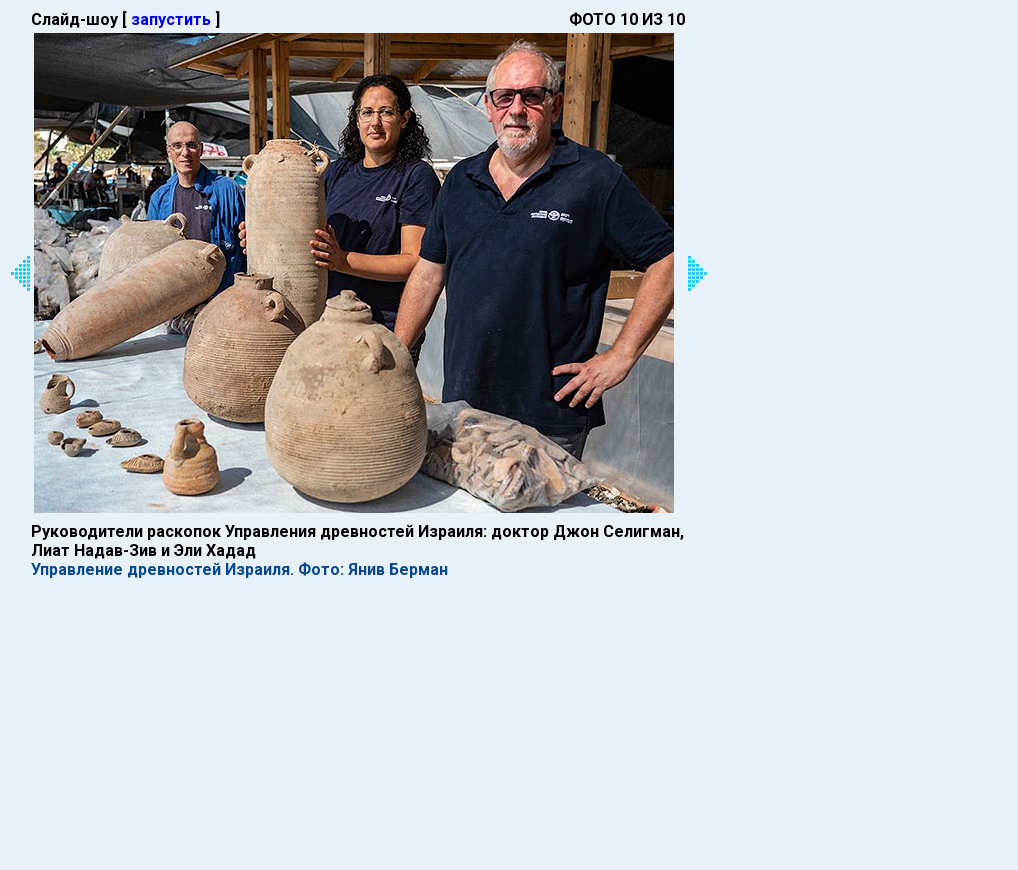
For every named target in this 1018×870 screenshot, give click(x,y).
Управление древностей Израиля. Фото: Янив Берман (239, 569)
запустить (171, 19)
